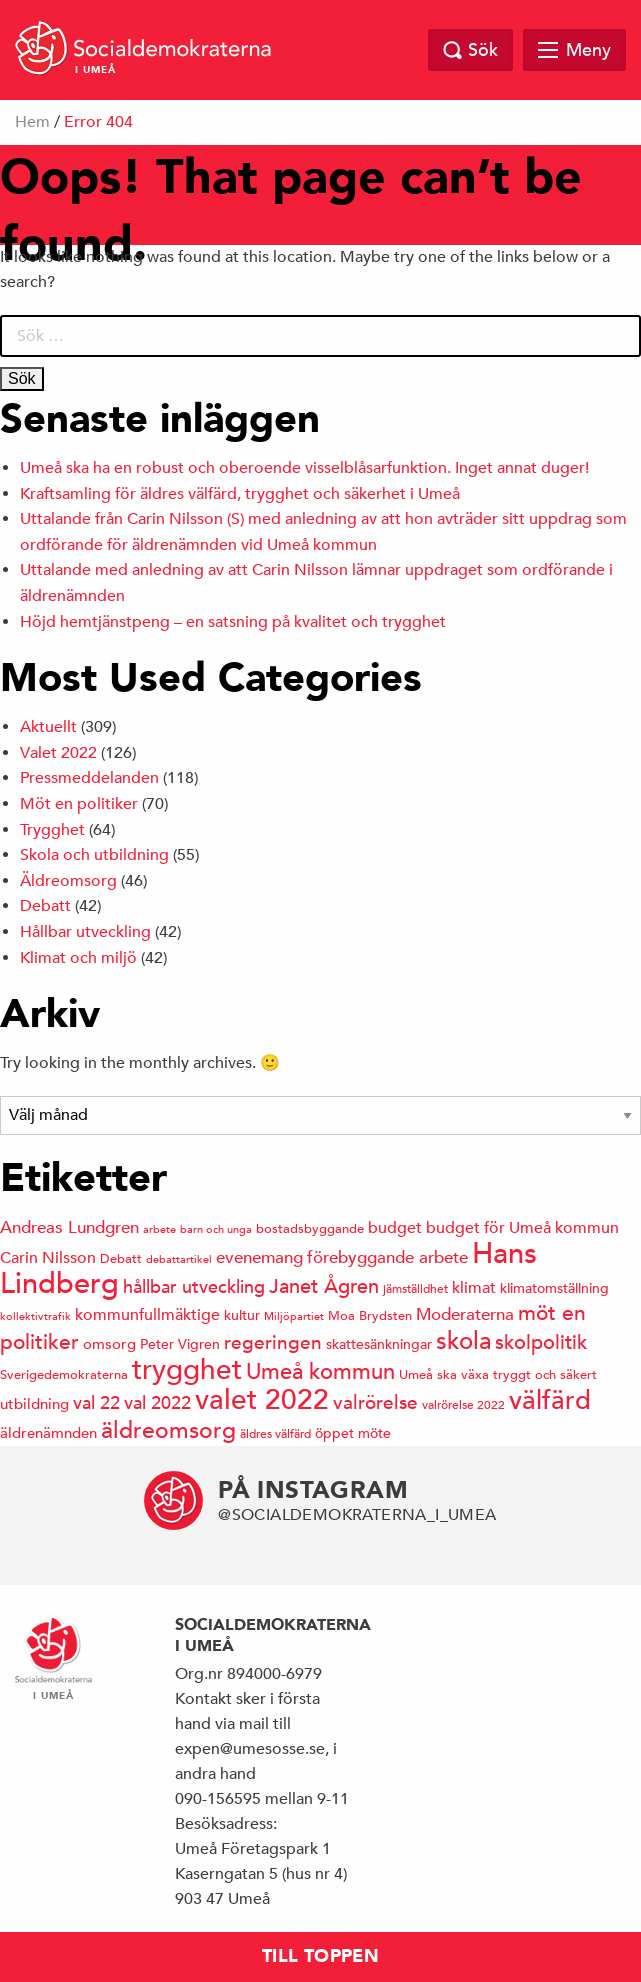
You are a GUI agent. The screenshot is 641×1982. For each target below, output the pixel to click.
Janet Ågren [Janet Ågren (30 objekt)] (324, 1286)
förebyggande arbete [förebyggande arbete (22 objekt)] (387, 1257)
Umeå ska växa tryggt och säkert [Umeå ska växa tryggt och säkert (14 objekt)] (498, 1374)
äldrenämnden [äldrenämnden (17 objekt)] (48, 1432)
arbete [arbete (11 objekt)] (159, 1228)
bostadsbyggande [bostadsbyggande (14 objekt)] (310, 1228)
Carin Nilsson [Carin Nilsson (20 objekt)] (48, 1258)
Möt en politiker (79, 804)
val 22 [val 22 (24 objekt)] (96, 1402)
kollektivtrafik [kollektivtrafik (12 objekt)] (35, 1315)
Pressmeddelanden (89, 778)
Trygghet (52, 830)
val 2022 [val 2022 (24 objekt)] (157, 1402)
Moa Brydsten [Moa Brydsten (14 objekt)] (370, 1315)
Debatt (45, 906)
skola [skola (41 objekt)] (463, 1340)
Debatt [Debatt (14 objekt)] (121, 1258)
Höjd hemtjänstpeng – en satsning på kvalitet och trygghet (233, 622)
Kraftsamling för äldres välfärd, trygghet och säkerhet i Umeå (240, 494)
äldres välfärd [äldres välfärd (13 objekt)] (275, 1433)
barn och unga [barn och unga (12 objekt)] (216, 1228)
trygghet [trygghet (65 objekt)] (187, 1369)
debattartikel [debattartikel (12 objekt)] (179, 1258)
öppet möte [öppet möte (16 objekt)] (353, 1433)
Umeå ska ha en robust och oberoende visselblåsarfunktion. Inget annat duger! (304, 468)
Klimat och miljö (78, 958)
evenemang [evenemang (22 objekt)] (259, 1257)
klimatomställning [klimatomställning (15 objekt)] (554, 1288)
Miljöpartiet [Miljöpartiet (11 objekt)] (294, 1315)
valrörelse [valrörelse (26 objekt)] (375, 1402)
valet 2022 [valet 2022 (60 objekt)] (262, 1399)
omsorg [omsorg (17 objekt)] (109, 1343)
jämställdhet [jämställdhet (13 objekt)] (415, 1288)
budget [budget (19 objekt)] (395, 1228)
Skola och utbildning (94, 855)
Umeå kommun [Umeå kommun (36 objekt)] (320, 1371)
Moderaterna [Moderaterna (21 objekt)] (465, 1314)
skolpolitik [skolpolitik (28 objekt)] (541, 1342)
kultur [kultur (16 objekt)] (242, 1315)
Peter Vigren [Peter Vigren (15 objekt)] (180, 1344)
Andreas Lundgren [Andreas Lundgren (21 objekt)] (69, 1227)
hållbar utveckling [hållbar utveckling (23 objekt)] (194, 1286)
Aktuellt (48, 727)
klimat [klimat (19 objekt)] (474, 1288)
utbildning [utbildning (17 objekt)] (34, 1403)
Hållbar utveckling (85, 932)
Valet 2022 (58, 753)
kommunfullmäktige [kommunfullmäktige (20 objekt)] (147, 1315)
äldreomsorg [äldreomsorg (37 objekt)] (168, 1429)
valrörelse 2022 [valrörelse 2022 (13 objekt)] (463, 1404)
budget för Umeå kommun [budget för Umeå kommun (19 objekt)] (522, 1228)
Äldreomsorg (68, 881)
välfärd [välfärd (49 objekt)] (550, 1400)
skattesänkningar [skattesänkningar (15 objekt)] (379, 1344)
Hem (32, 122)
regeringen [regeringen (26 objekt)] (273, 1342)
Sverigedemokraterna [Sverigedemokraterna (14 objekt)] (64, 1374)
